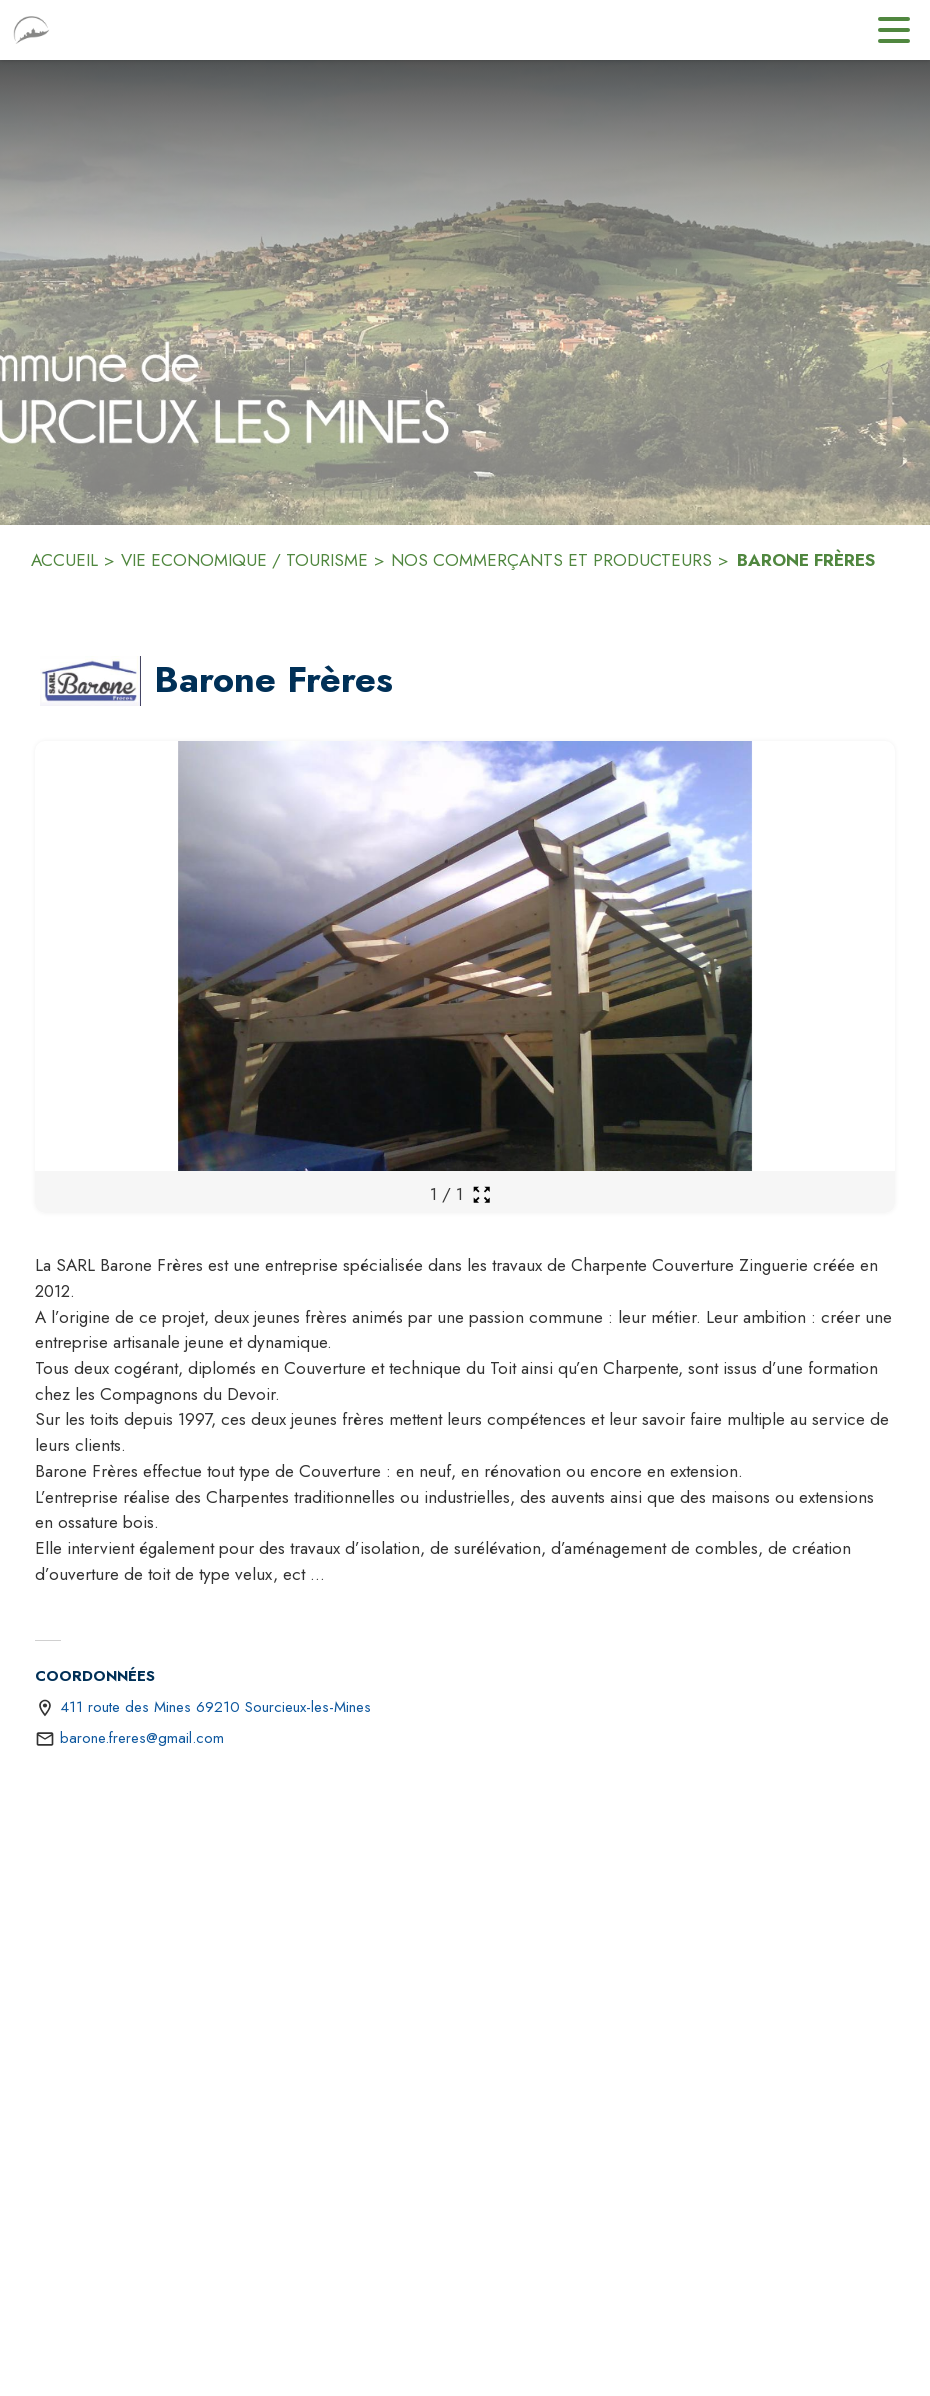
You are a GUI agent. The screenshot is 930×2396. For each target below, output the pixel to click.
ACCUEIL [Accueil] (64, 560)
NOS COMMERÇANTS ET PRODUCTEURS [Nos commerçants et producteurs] (551, 560)
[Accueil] (31, 30)
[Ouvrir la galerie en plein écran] (481, 1194)
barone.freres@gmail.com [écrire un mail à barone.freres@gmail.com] (142, 1738)
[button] (90, 681)
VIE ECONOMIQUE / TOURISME (244, 560)
